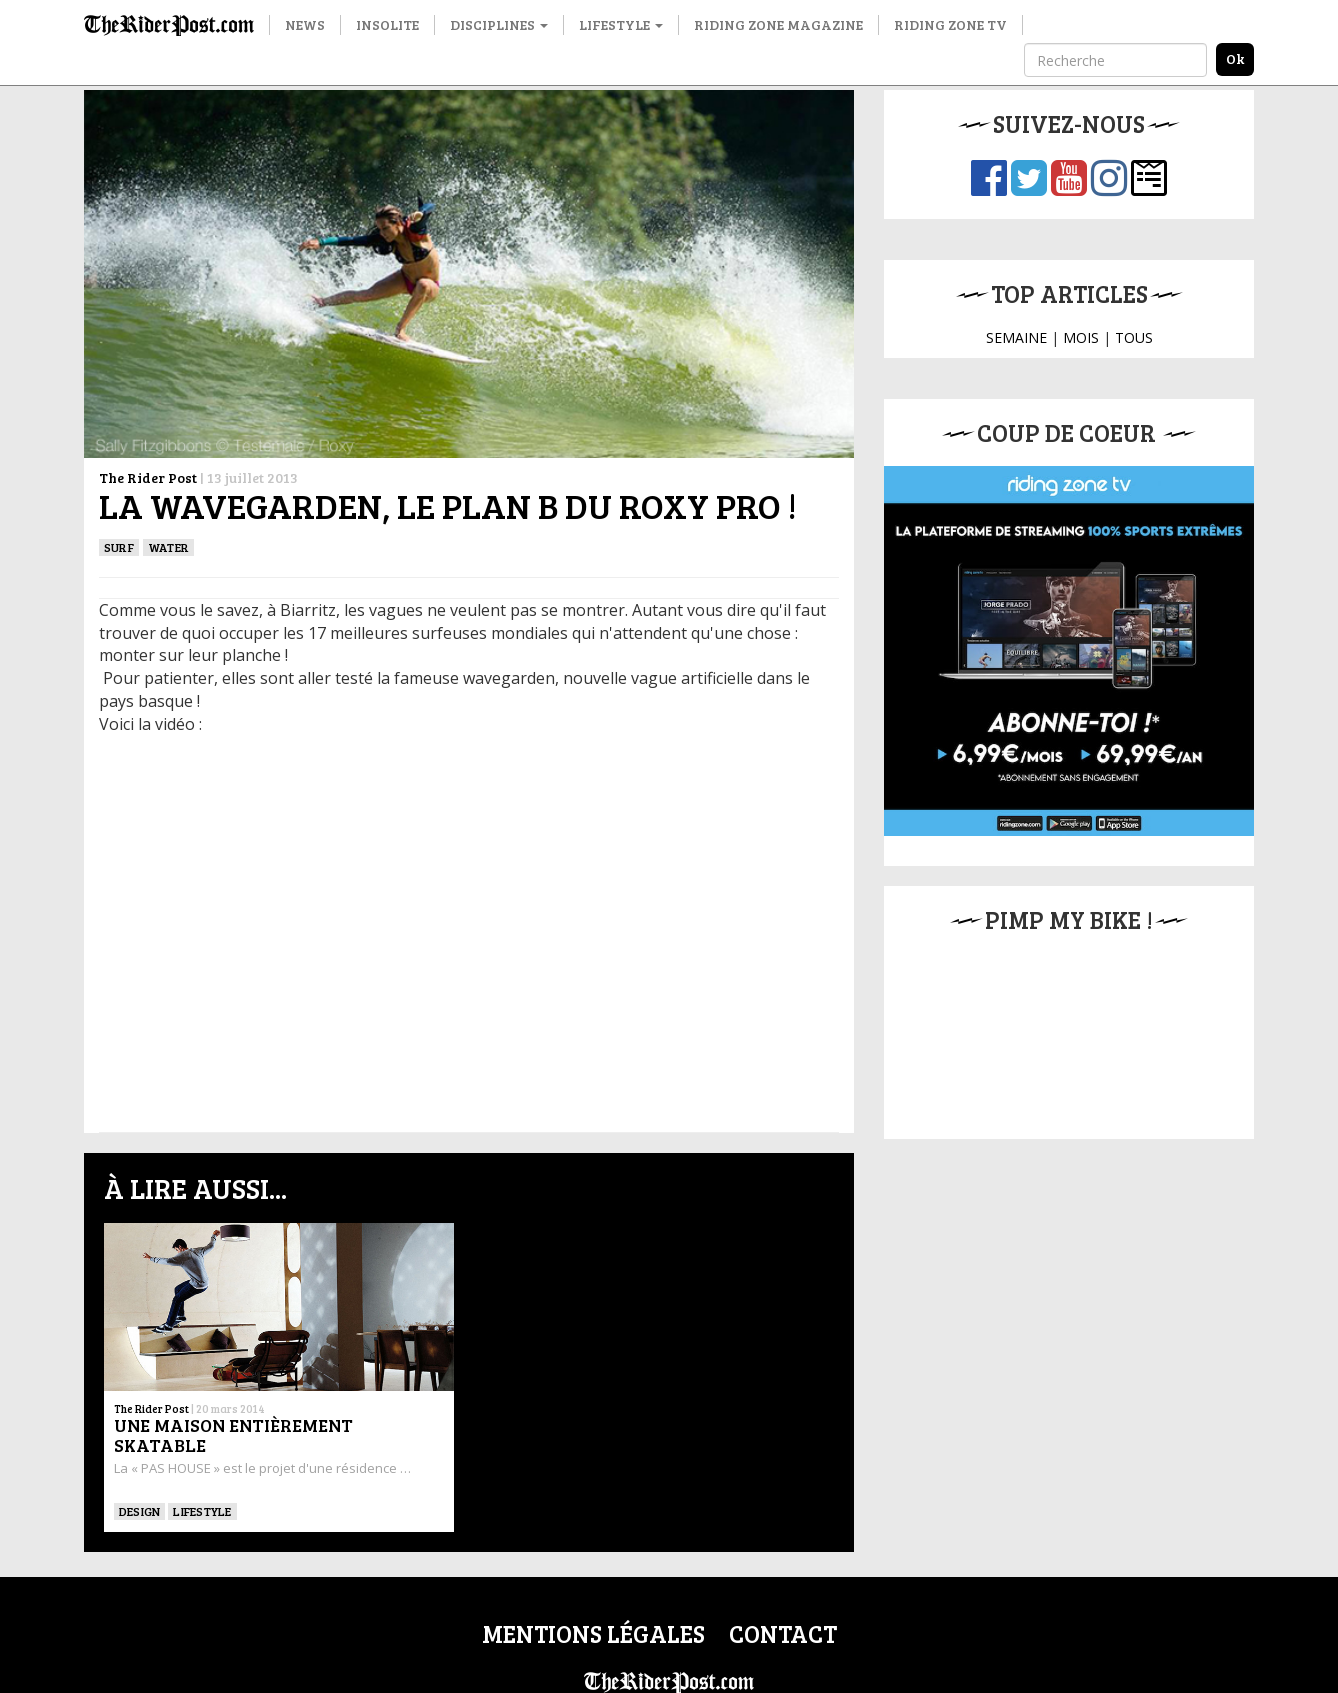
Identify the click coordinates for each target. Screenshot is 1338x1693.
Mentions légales (593, 1633)
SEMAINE (1016, 337)
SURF (119, 547)
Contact (783, 1633)
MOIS (1081, 337)
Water (168, 547)
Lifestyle (621, 24)
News (305, 24)
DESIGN (139, 1511)
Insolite (387, 24)
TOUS (1134, 337)
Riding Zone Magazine (778, 24)
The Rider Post (148, 477)
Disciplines (499, 24)
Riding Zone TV (950, 24)
